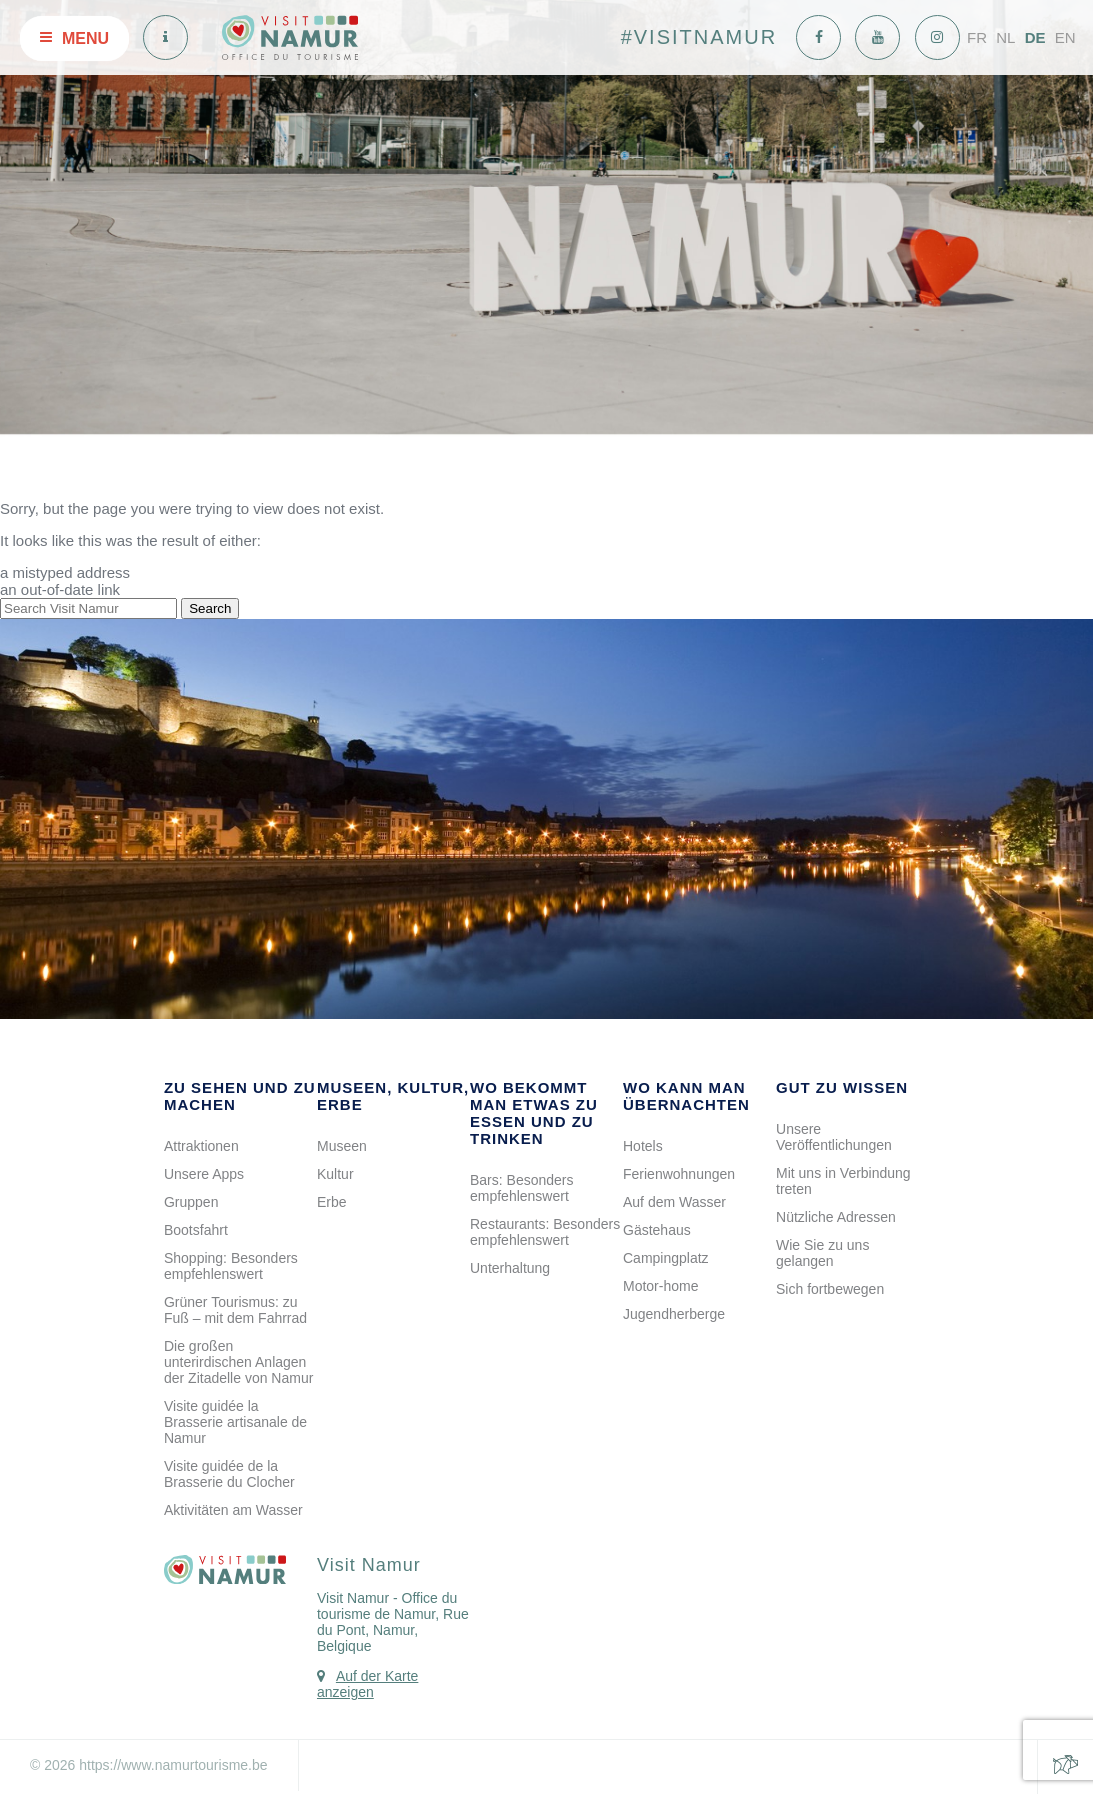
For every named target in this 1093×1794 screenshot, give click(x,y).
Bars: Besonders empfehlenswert (522, 1188)
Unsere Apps (204, 1174)
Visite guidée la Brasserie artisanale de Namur (235, 1422)
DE (1035, 37)
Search (210, 608)
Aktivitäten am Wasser (233, 1510)
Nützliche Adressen (836, 1217)
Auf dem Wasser (674, 1202)
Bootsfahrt (196, 1230)
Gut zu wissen (842, 1087)
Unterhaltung (510, 1268)
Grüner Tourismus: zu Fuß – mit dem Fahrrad (235, 1310)
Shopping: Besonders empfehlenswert (231, 1266)
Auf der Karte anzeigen (367, 1684)
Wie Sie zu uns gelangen (822, 1253)
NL (1005, 37)
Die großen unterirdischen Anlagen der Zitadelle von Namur (238, 1362)
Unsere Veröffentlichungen (834, 1137)
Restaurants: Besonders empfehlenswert (545, 1232)
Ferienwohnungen (679, 1174)
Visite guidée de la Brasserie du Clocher (229, 1474)
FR (977, 37)
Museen (342, 1146)
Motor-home (660, 1286)
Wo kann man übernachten (686, 1096)
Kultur (335, 1174)
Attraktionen (201, 1146)
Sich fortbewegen (830, 1289)
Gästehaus (657, 1230)
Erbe (332, 1202)
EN (1065, 37)
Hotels (643, 1146)
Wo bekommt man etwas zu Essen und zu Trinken (534, 1113)
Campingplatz (666, 1258)
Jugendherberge (674, 1314)
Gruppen (191, 1202)
